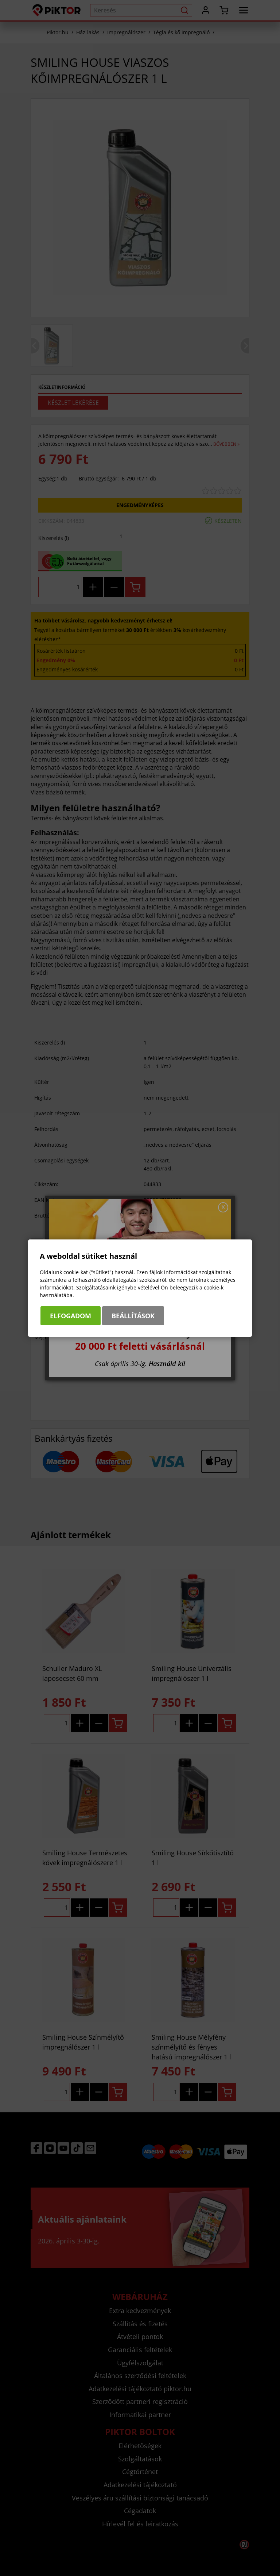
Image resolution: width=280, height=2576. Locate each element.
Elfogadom (70, 1315)
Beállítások (133, 1315)
